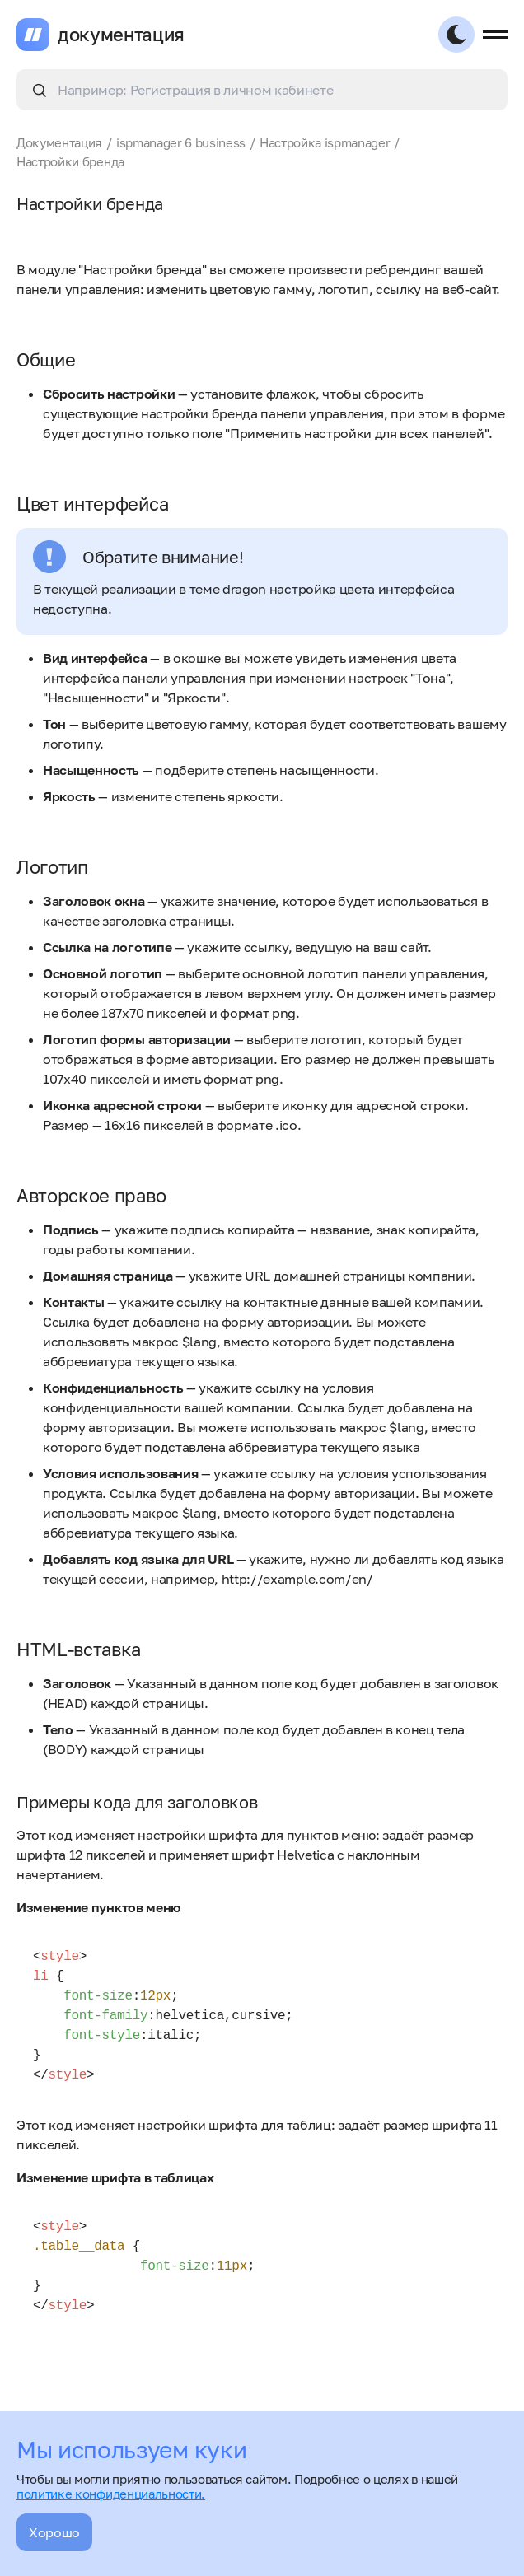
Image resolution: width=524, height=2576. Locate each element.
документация (121, 35)
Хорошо (54, 2532)
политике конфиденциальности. (110, 2493)
